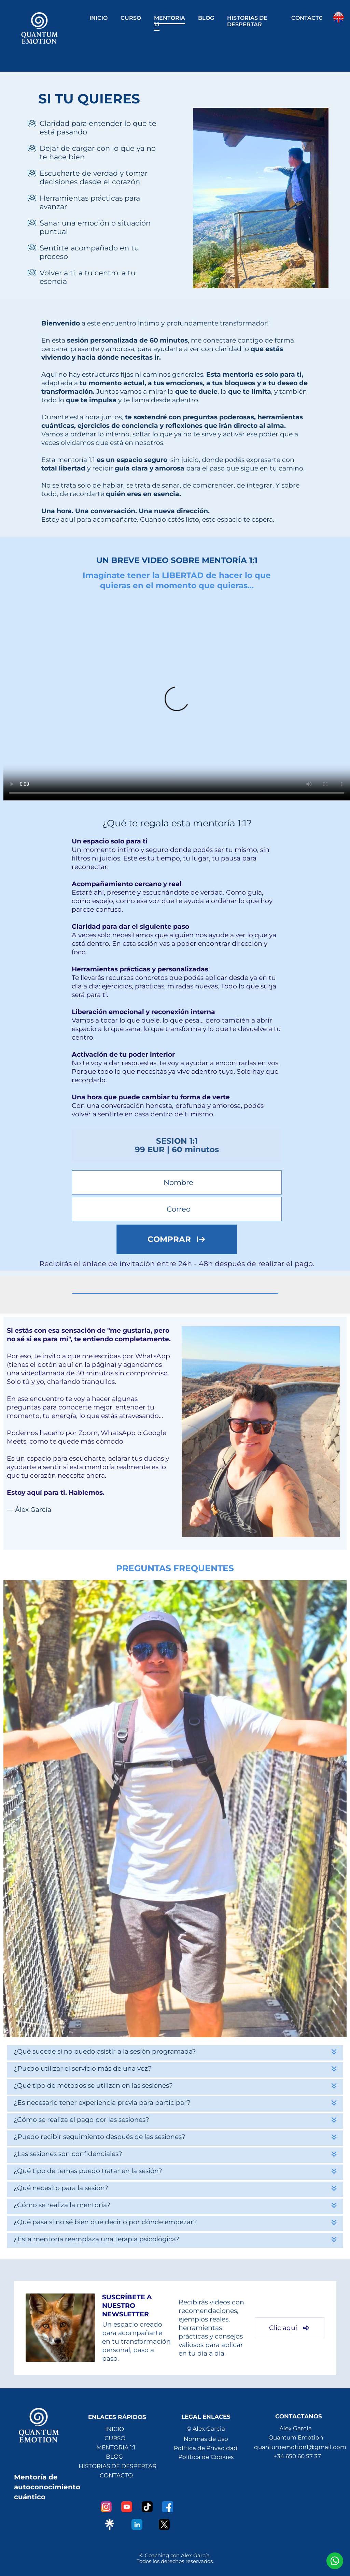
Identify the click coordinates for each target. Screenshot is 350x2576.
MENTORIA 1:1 (169, 21)
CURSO (131, 18)
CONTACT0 (307, 18)
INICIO (98, 18)
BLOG (206, 18)
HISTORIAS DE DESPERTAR (247, 21)
